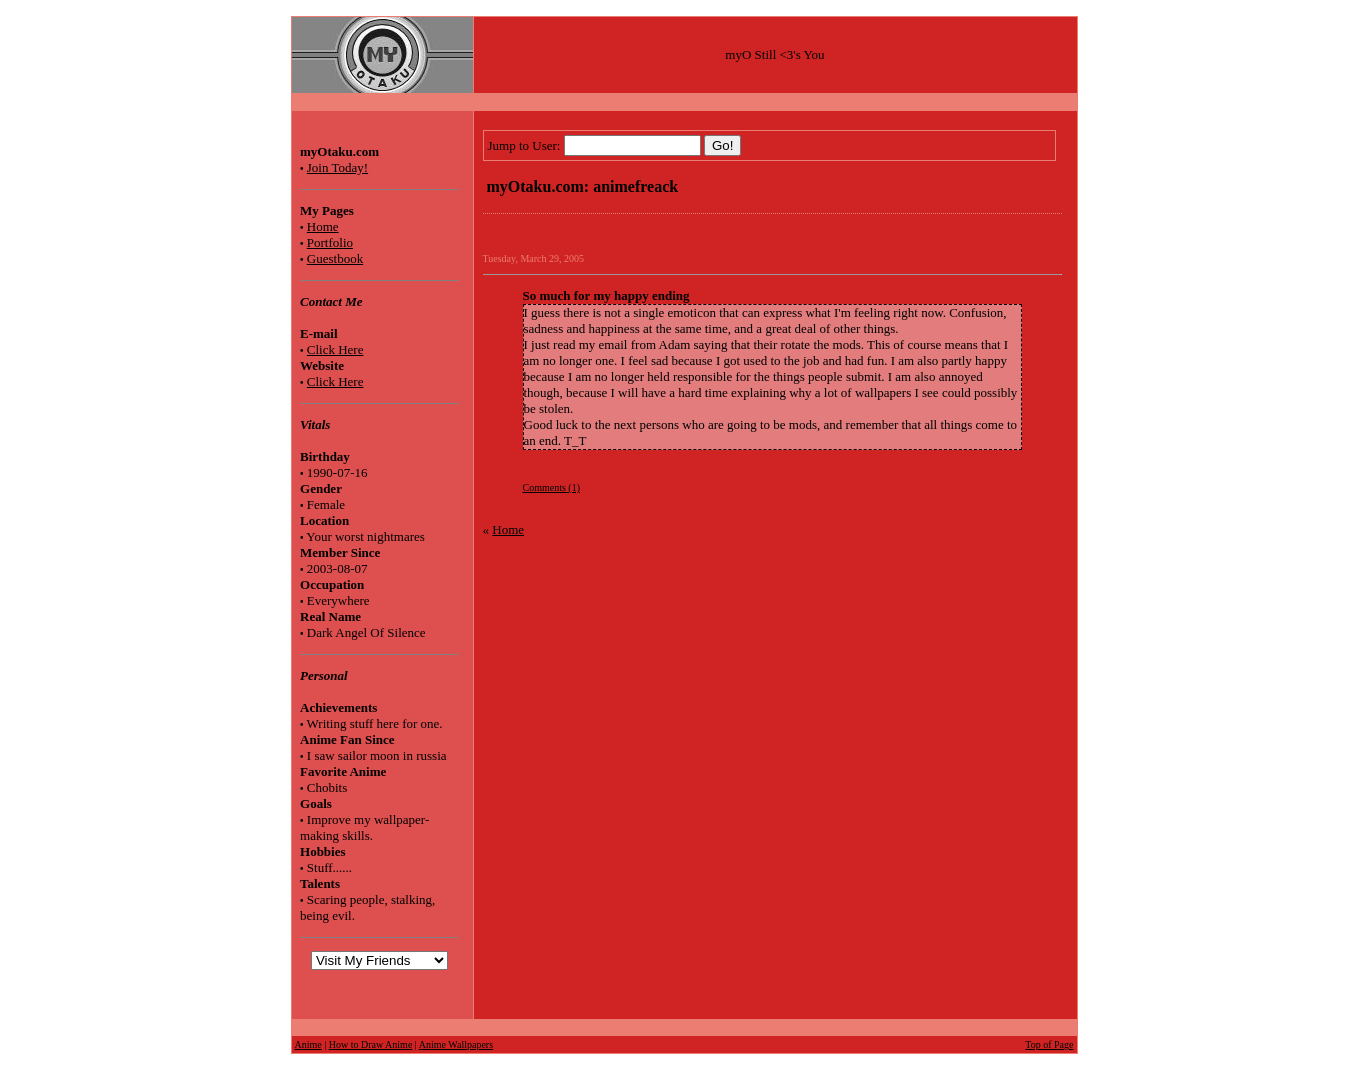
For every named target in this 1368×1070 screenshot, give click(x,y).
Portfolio (330, 242)
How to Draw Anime (371, 1044)
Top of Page (1049, 1044)
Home (323, 226)
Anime (308, 1044)
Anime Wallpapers (456, 1044)
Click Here (335, 349)
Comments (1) (552, 487)
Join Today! (337, 167)
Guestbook (335, 258)
